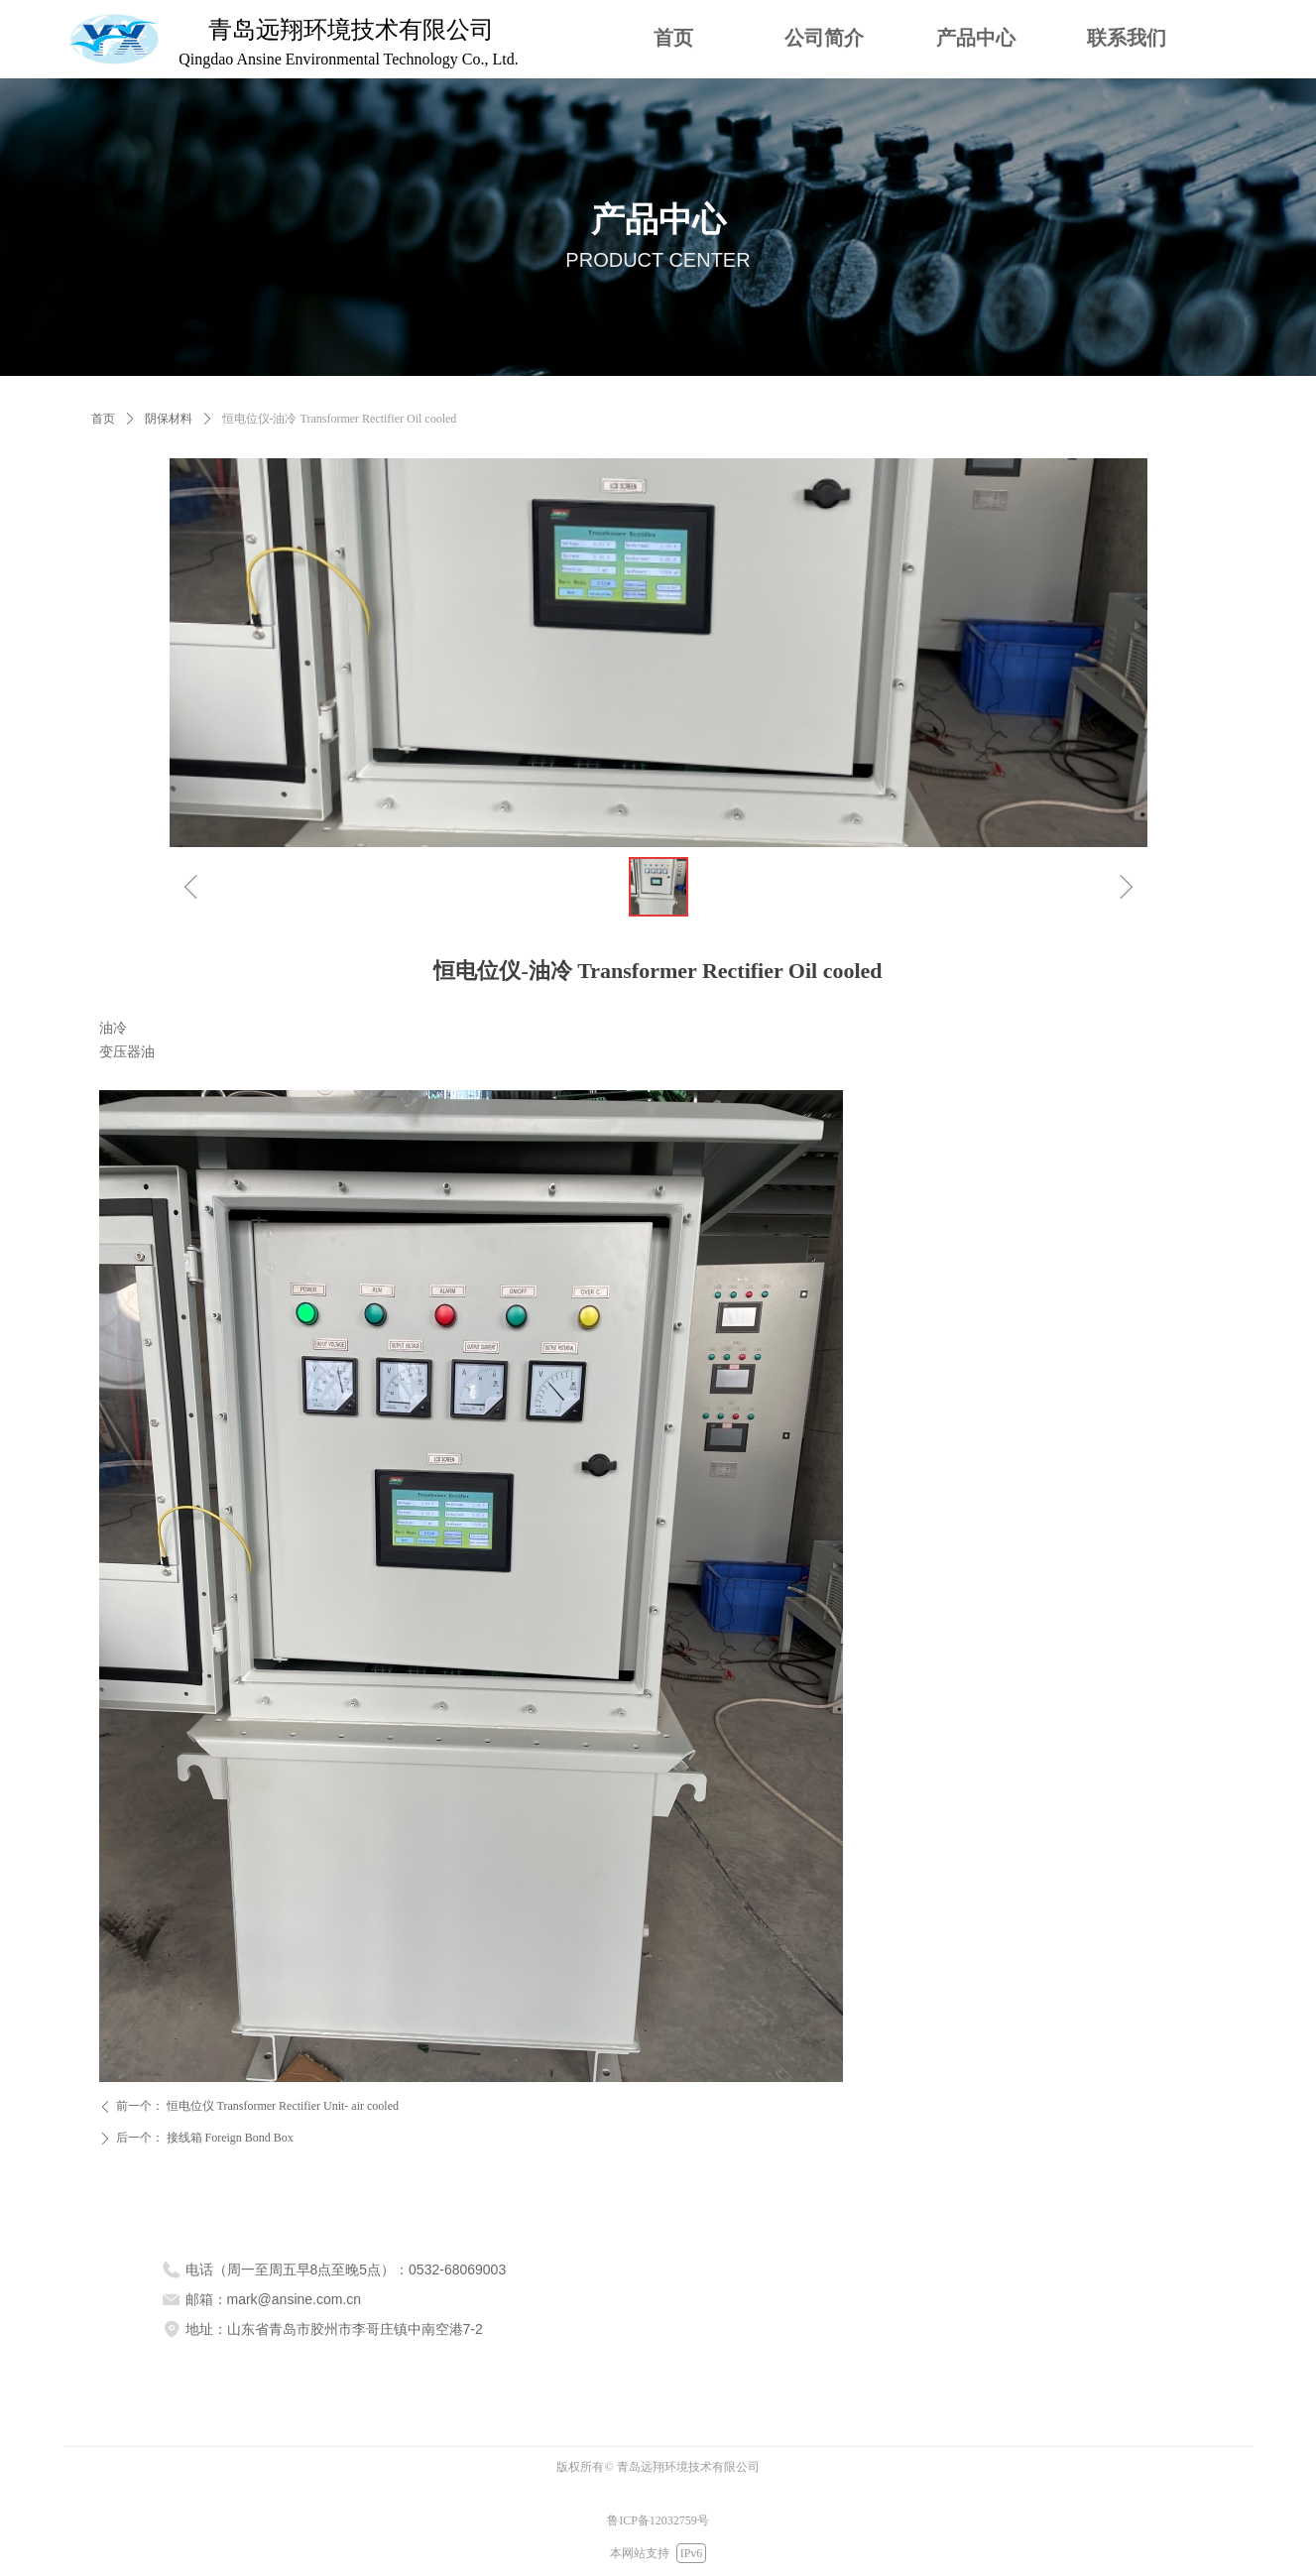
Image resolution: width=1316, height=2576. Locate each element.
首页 (103, 419)
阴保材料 (168, 419)
